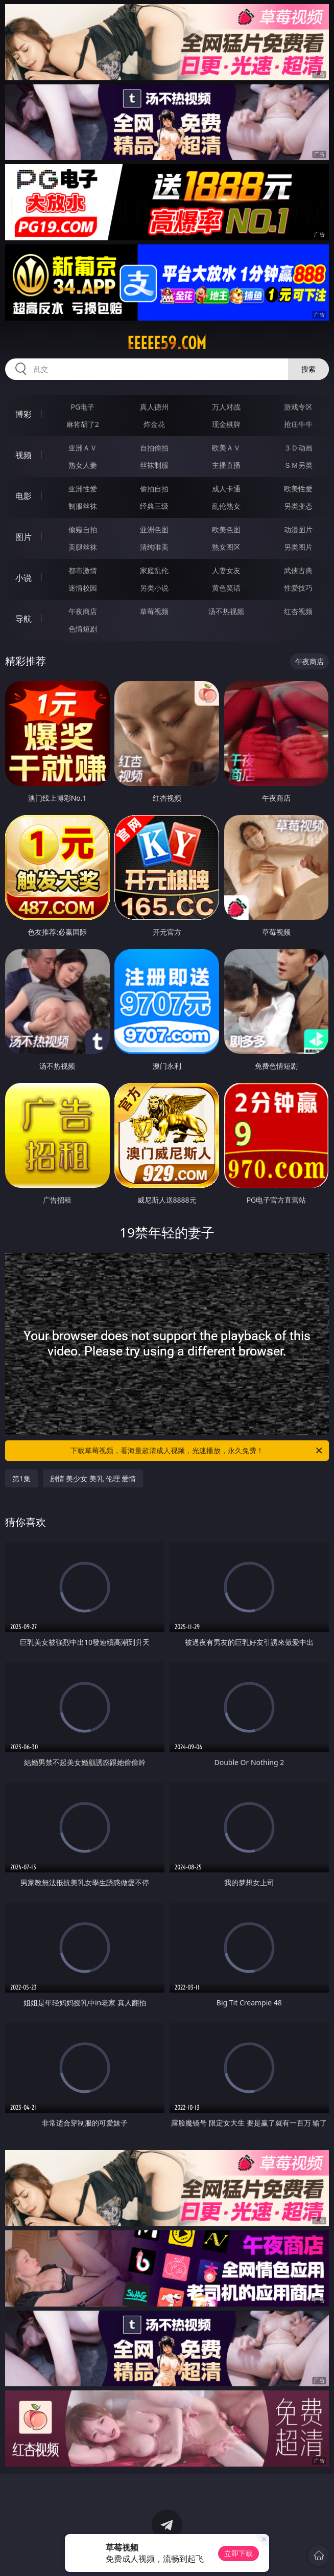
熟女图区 (226, 547)
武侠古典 (298, 570)
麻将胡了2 (82, 424)
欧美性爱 (298, 488)
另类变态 (298, 506)
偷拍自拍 (154, 488)
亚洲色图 (154, 529)
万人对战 (226, 407)
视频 (23, 455)
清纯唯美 (154, 547)
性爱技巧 (298, 588)
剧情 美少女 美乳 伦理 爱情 (93, 1478)
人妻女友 (226, 570)
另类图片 (298, 547)
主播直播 (226, 465)
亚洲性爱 (82, 488)
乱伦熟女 (226, 506)
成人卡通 (226, 488)
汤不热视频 (226, 611)
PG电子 (83, 407)
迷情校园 (82, 588)
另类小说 (154, 588)
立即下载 (238, 2553)
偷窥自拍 (82, 529)
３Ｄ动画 (298, 448)
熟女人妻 (82, 465)
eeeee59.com (166, 343)
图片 (23, 537)
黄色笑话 (226, 588)
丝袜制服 (154, 465)
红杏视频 (298, 611)
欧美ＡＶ (226, 448)
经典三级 (154, 506)
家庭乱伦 (154, 570)
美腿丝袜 (82, 547)
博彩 (23, 414)
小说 (23, 577)
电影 (23, 496)
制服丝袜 (82, 506)
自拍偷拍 (154, 448)
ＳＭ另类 (298, 465)
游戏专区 (298, 407)
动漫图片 (298, 529)
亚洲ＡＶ (82, 448)
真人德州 (154, 407)
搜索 (308, 369)
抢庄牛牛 (298, 424)
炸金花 (154, 424)
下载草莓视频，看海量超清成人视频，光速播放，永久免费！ (197, 1450)
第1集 (21, 1478)
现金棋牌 (226, 424)
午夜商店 (82, 611)
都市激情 (82, 570)
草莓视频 (154, 611)
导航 (23, 618)
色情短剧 (82, 629)
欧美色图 (226, 529)
